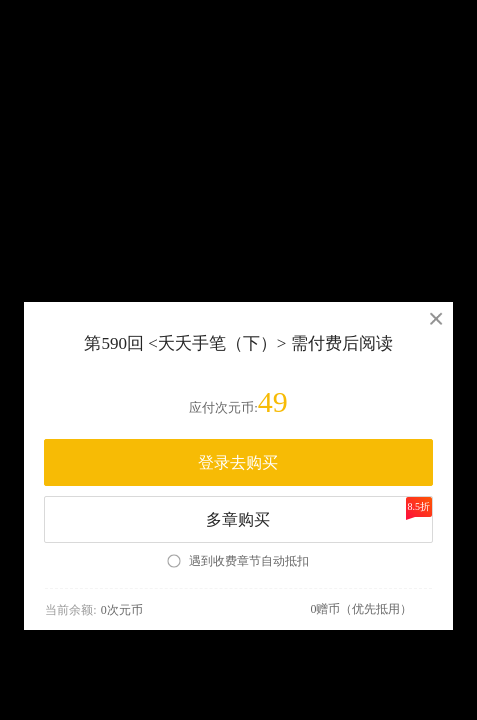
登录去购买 (238, 462)
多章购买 (318, 512)
